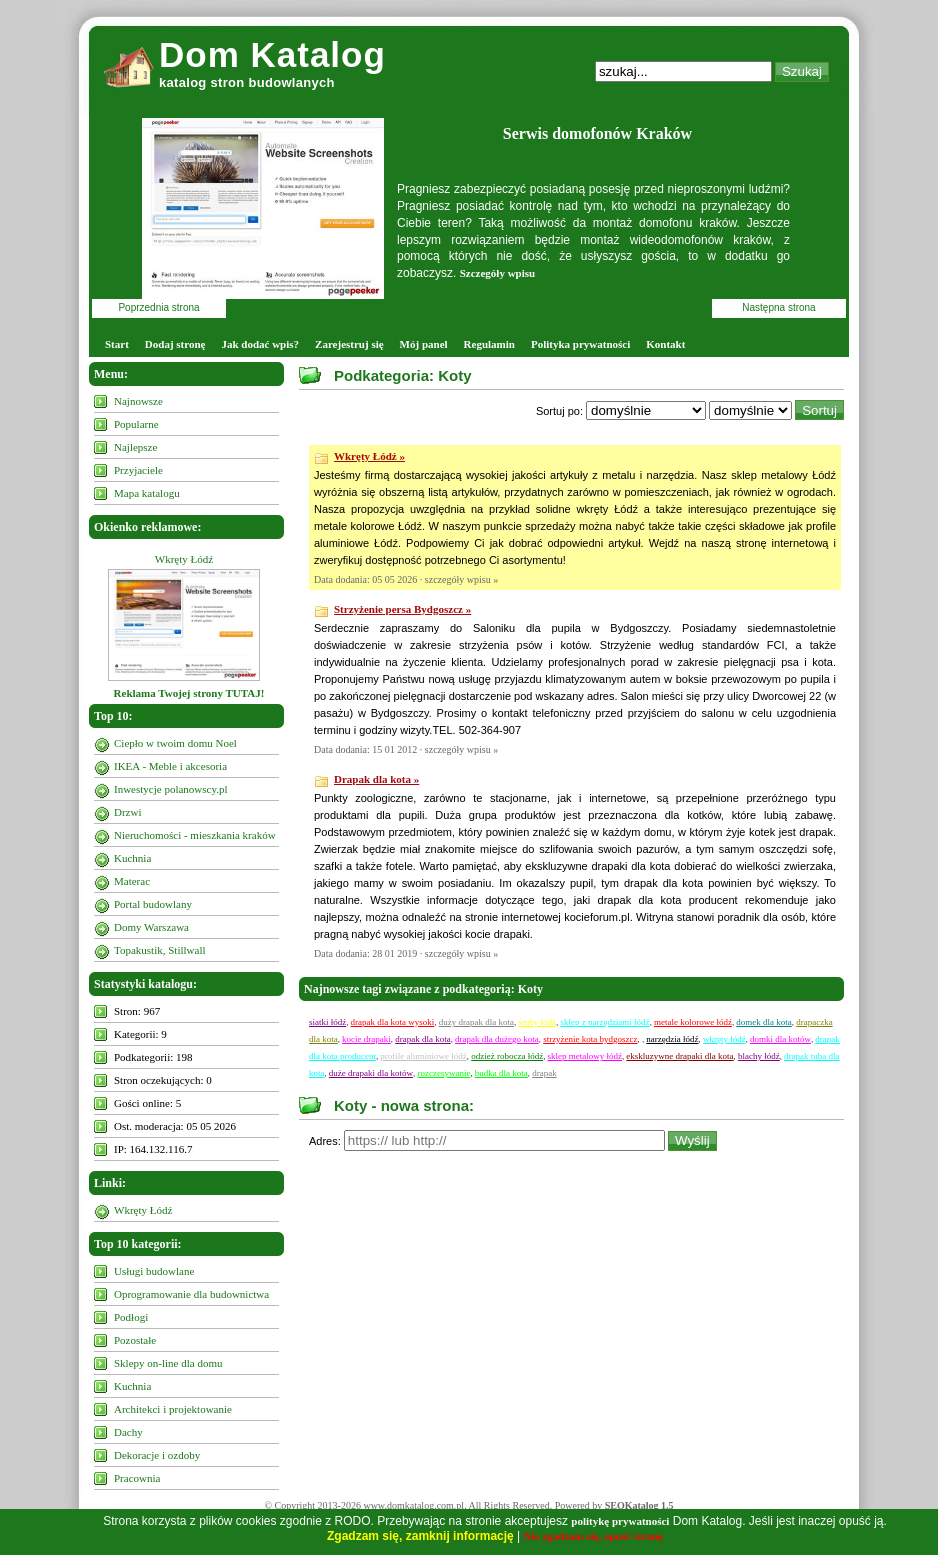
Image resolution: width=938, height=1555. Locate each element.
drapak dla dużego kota (497, 1039)
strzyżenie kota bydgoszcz (590, 1039)
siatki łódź (327, 1022)
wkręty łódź (724, 1039)
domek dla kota (764, 1022)
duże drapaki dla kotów (371, 1073)
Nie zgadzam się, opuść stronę (593, 1536)
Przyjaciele (138, 470)
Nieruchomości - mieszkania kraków (195, 835)
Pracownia (137, 1478)
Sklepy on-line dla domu (168, 1363)
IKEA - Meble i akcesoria (170, 766)
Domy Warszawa (151, 927)
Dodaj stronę (175, 344)
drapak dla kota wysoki (393, 1022)
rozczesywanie (443, 1073)
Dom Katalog (272, 54)
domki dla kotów (780, 1039)
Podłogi (131, 1317)
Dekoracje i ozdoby (157, 1455)
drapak (544, 1073)
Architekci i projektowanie (173, 1409)
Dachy (128, 1432)
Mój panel (424, 344)
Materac (132, 881)
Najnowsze (138, 401)
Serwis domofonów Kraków (597, 133)
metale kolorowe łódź (693, 1022)
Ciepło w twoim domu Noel (175, 743)
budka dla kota (501, 1073)
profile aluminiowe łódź (423, 1056)
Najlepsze (135, 447)
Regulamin (489, 344)
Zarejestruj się (349, 344)
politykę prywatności (620, 1521)
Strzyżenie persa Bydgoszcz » (402, 609)
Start (117, 344)
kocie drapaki (366, 1039)
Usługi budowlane (154, 1271)
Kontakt (665, 344)
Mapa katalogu (147, 493)
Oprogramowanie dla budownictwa (191, 1294)
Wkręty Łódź (184, 559)
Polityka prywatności (580, 344)
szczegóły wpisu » (461, 579)
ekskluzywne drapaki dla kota (679, 1056)
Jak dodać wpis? (260, 344)
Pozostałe (135, 1340)
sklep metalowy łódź (585, 1056)
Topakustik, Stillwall (160, 950)
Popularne (136, 424)
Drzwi (128, 812)
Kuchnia (132, 858)
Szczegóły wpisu (497, 273)
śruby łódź (537, 1022)
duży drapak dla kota (476, 1022)
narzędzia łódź (672, 1039)
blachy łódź (759, 1056)
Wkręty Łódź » (369, 456)
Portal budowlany (153, 904)
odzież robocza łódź (507, 1056)
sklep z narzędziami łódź (604, 1022)
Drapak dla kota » (376, 779)
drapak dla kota (422, 1039)
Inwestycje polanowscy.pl (171, 789)
